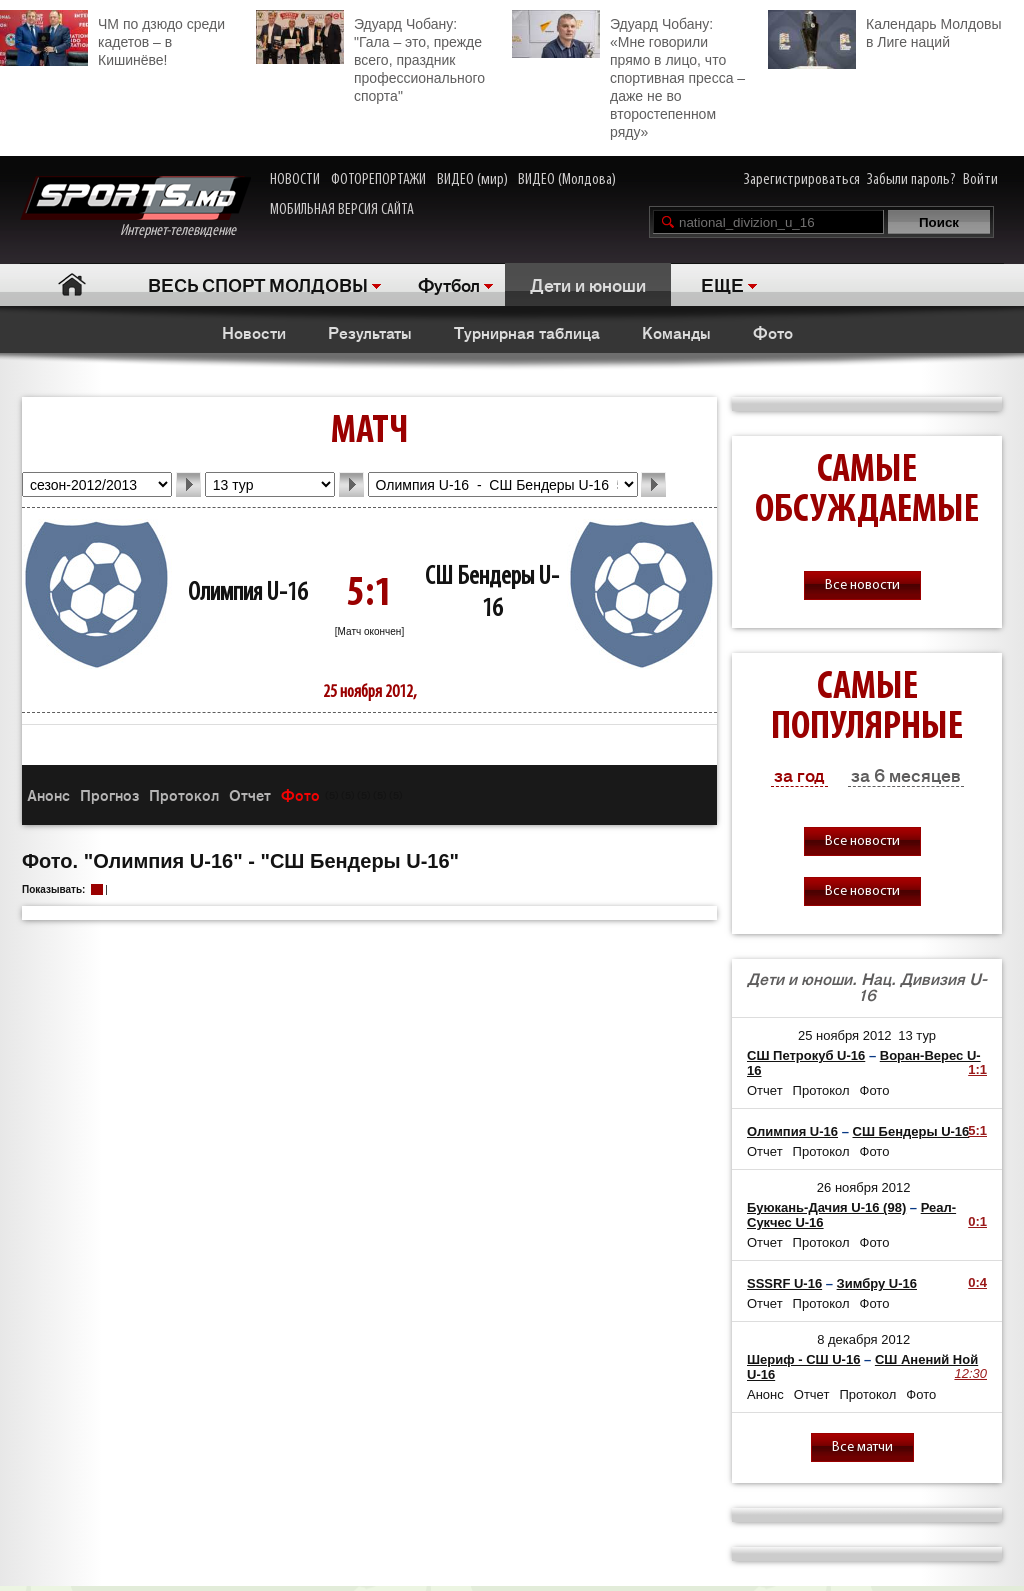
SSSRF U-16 (784, 1283)
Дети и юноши (588, 284)
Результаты (370, 332)
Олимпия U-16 (247, 593)
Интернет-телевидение (135, 207)
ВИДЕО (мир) (472, 180)
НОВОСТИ (295, 180)
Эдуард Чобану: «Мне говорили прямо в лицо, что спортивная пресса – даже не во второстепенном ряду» (628, 75)
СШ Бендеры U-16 (911, 1131)
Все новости (862, 585)
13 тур (917, 1035)
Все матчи (862, 1447)
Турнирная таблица (527, 332)
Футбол (449, 284)
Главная (71, 284)
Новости (254, 332)
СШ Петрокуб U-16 (806, 1055)
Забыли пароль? (911, 180)
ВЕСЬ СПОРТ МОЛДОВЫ (258, 284)
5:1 (977, 1130)
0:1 (977, 1221)
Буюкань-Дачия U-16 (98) (826, 1207)
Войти (980, 180)
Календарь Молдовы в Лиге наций (884, 30)
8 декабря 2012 (863, 1339)
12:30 (970, 1373)
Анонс (48, 794)
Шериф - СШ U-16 (803, 1359)
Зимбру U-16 (877, 1283)
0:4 (977, 1282)
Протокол (184, 794)
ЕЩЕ (722, 284)
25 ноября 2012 (845, 1035)
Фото (773, 332)
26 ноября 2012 (864, 1187)
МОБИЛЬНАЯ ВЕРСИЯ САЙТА (342, 210)
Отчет (250, 794)
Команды (676, 332)
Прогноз (109, 794)
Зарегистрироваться (802, 180)
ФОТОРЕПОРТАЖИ (378, 180)
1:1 (977, 1069)
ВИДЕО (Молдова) (567, 180)
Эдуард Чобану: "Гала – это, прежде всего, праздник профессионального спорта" (370, 57)
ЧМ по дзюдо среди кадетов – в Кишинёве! (112, 39)
